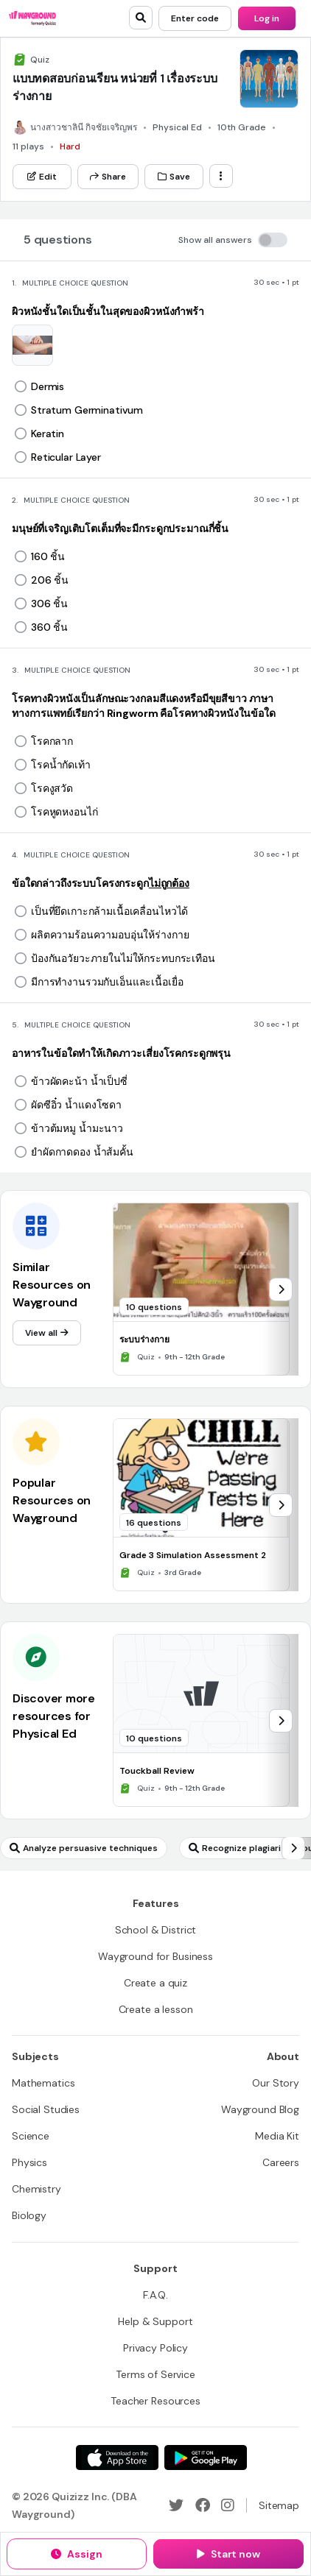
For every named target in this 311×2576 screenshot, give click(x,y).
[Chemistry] (36, 2188)
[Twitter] (176, 2505)
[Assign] (77, 2553)
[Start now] (228, 2553)
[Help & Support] (155, 2321)
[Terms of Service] (155, 2374)
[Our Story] (275, 2083)
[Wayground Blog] (260, 2109)
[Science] (30, 2135)
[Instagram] (227, 2505)
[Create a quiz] (155, 1982)
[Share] (108, 176)
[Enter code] (194, 18)
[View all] (47, 1332)
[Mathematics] (43, 2083)
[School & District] (156, 1929)
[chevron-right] (281, 1289)
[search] (141, 17)
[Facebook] (202, 2505)
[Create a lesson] (156, 2009)
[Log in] (266, 18)
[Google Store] (205, 2457)
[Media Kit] (277, 2135)
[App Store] (117, 2457)
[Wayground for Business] (155, 1956)
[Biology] (29, 2215)
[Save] (173, 176)
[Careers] (280, 2162)
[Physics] (29, 2162)
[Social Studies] (46, 2109)
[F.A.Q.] (155, 2294)
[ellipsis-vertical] (221, 176)
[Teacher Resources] (155, 2400)
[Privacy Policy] (155, 2347)
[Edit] (42, 176)
